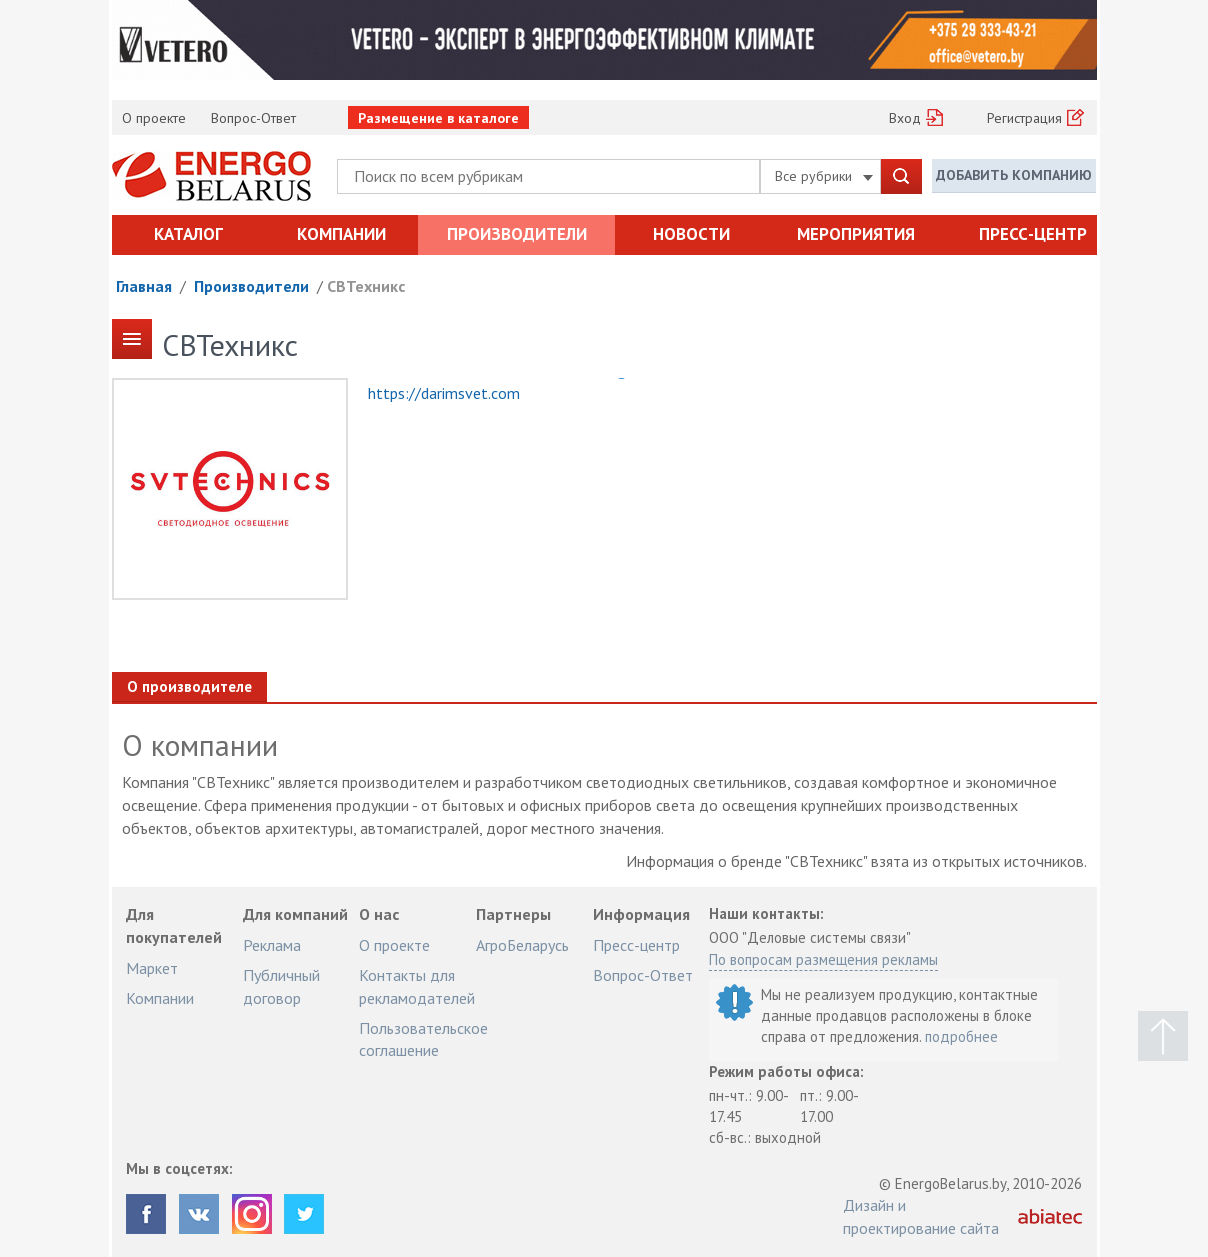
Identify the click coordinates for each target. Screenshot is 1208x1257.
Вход (905, 118)
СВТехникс (366, 286)
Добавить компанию (1014, 175)
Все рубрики (824, 176)
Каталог (188, 234)
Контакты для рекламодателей (417, 986)
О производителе (189, 686)
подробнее (961, 1036)
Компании (341, 234)
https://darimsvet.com (444, 393)
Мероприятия (856, 234)
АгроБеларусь (522, 945)
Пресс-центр (1033, 234)
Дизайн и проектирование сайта (921, 1216)
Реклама (272, 945)
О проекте (154, 118)
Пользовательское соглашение (423, 1039)
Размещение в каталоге (438, 118)
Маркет (152, 968)
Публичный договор (281, 986)
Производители (517, 234)
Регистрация (1024, 118)
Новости (691, 234)
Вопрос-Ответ (253, 118)
